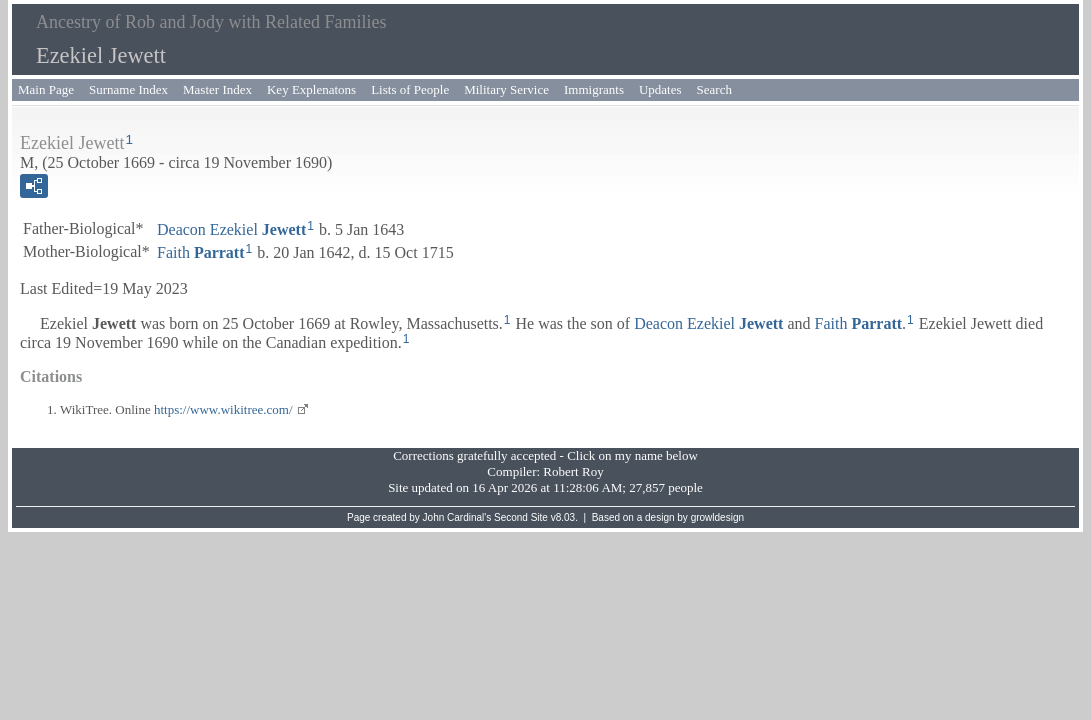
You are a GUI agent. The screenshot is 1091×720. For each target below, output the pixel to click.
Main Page (46, 89)
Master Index (217, 89)
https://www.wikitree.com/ (223, 409)
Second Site (521, 517)
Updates (660, 89)
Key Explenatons (311, 89)
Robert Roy (573, 471)
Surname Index (128, 89)
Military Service (506, 89)
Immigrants (594, 89)
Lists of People (410, 89)
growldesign (717, 517)
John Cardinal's (457, 517)
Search (714, 89)
